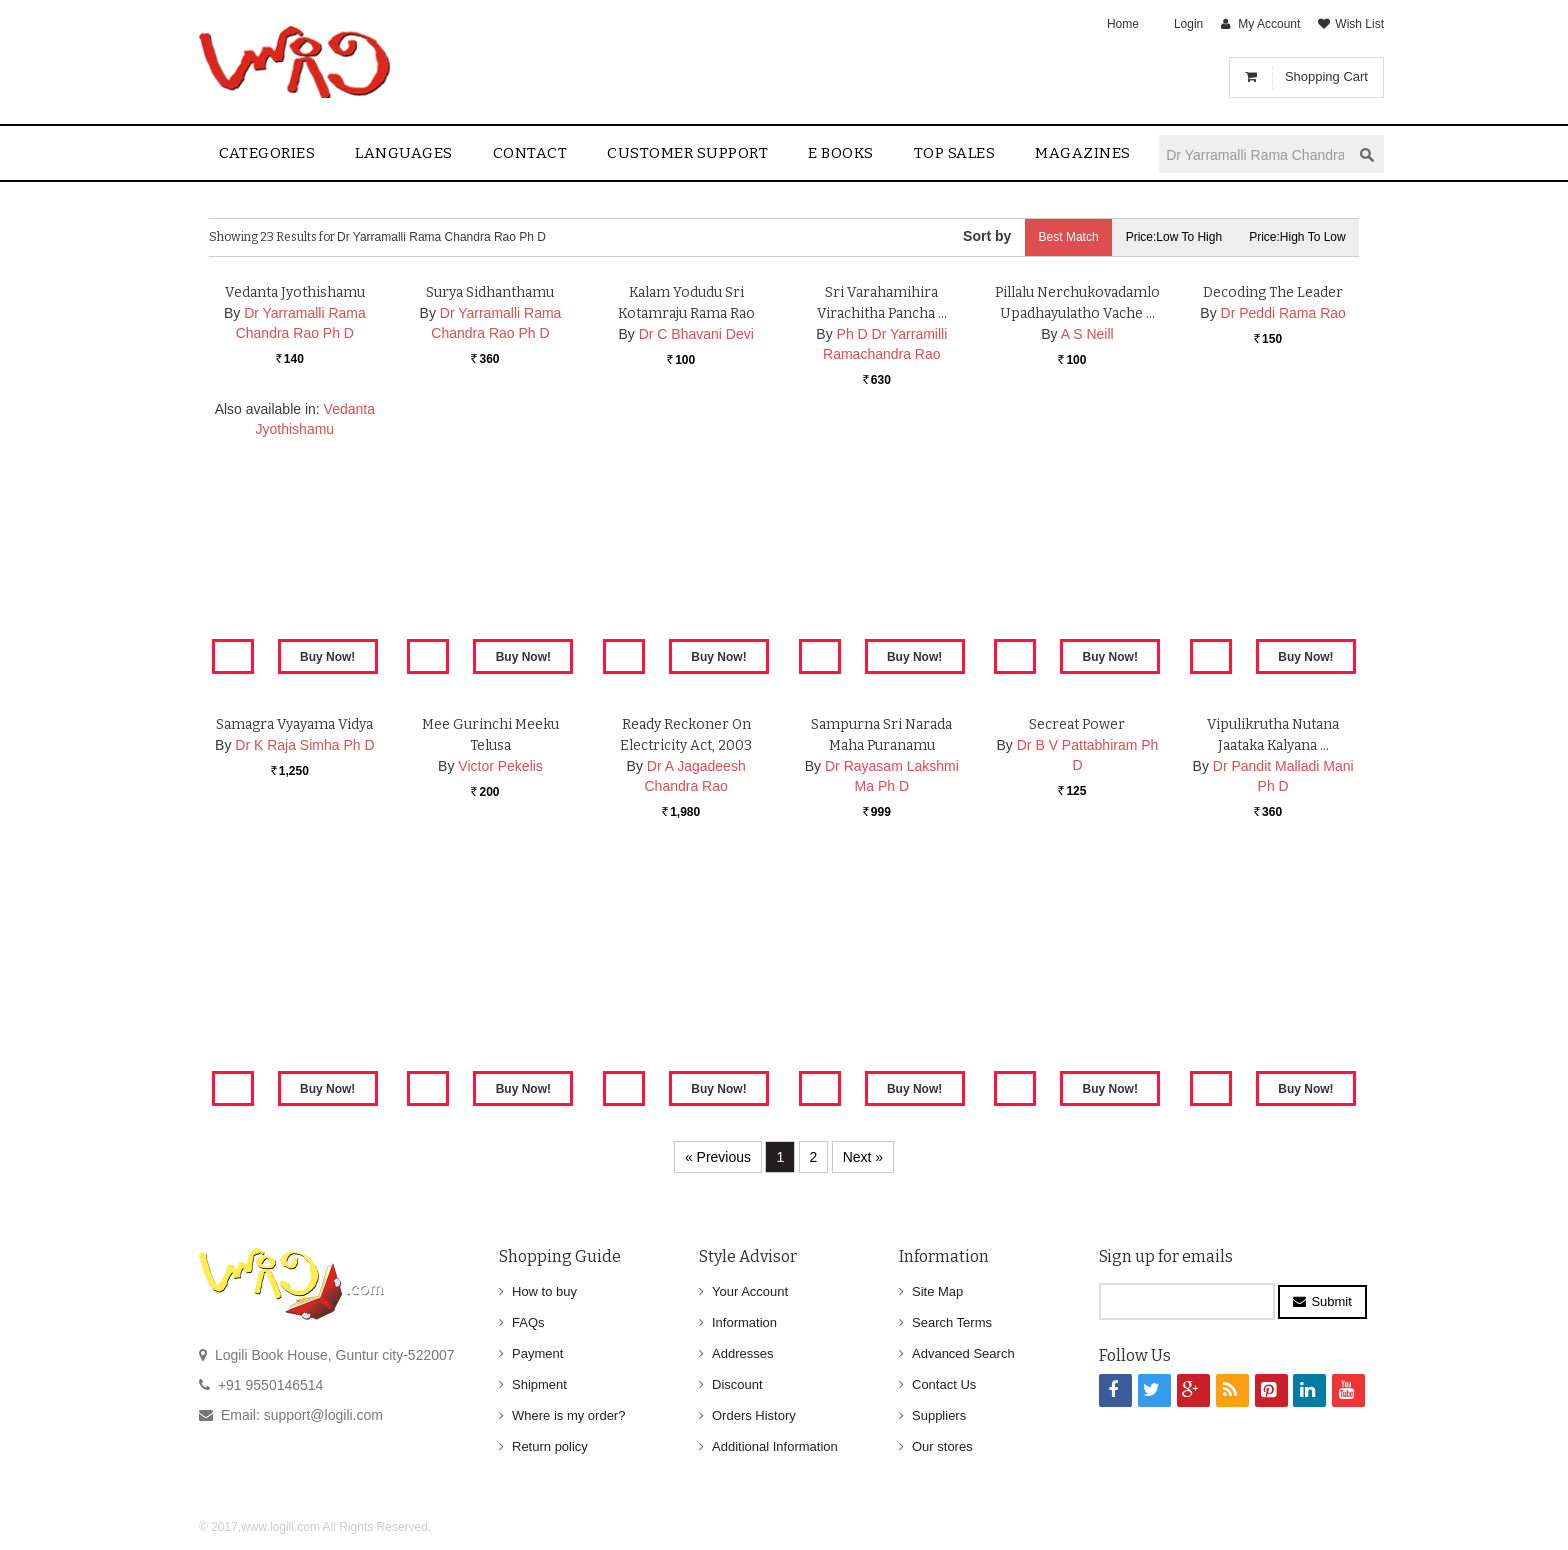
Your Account (750, 1291)
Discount (737, 1384)
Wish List (1359, 24)
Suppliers (939, 1415)
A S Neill (1087, 567)
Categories (267, 153)
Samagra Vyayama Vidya (294, 957)
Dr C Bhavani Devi (696, 567)
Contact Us (944, 1384)
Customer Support (687, 153)
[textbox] (1255, 154)
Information (744, 1322)
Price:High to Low (1296, 237)
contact (530, 153)
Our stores (942, 1446)
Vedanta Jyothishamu (295, 525)
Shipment (539, 1384)
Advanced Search (963, 1353)
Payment (537, 1353)
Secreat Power (1077, 957)
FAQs (528, 1322)
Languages (404, 153)
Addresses (742, 1353)
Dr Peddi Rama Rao (1283, 546)
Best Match (1060, 237)
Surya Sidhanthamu (490, 525)
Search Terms (952, 1322)
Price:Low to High (1169, 237)
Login (1188, 24)
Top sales (955, 153)
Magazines (1083, 153)
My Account (1269, 24)
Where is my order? (568, 1415)
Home (1123, 24)
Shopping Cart (1326, 76)
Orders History (754, 1415)
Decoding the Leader (1273, 525)
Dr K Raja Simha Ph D (304, 978)
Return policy (550, 1446)
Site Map (937, 1291)
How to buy (544, 1291)
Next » (863, 1157)
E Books (841, 153)
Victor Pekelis (500, 999)
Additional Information (775, 1446)
